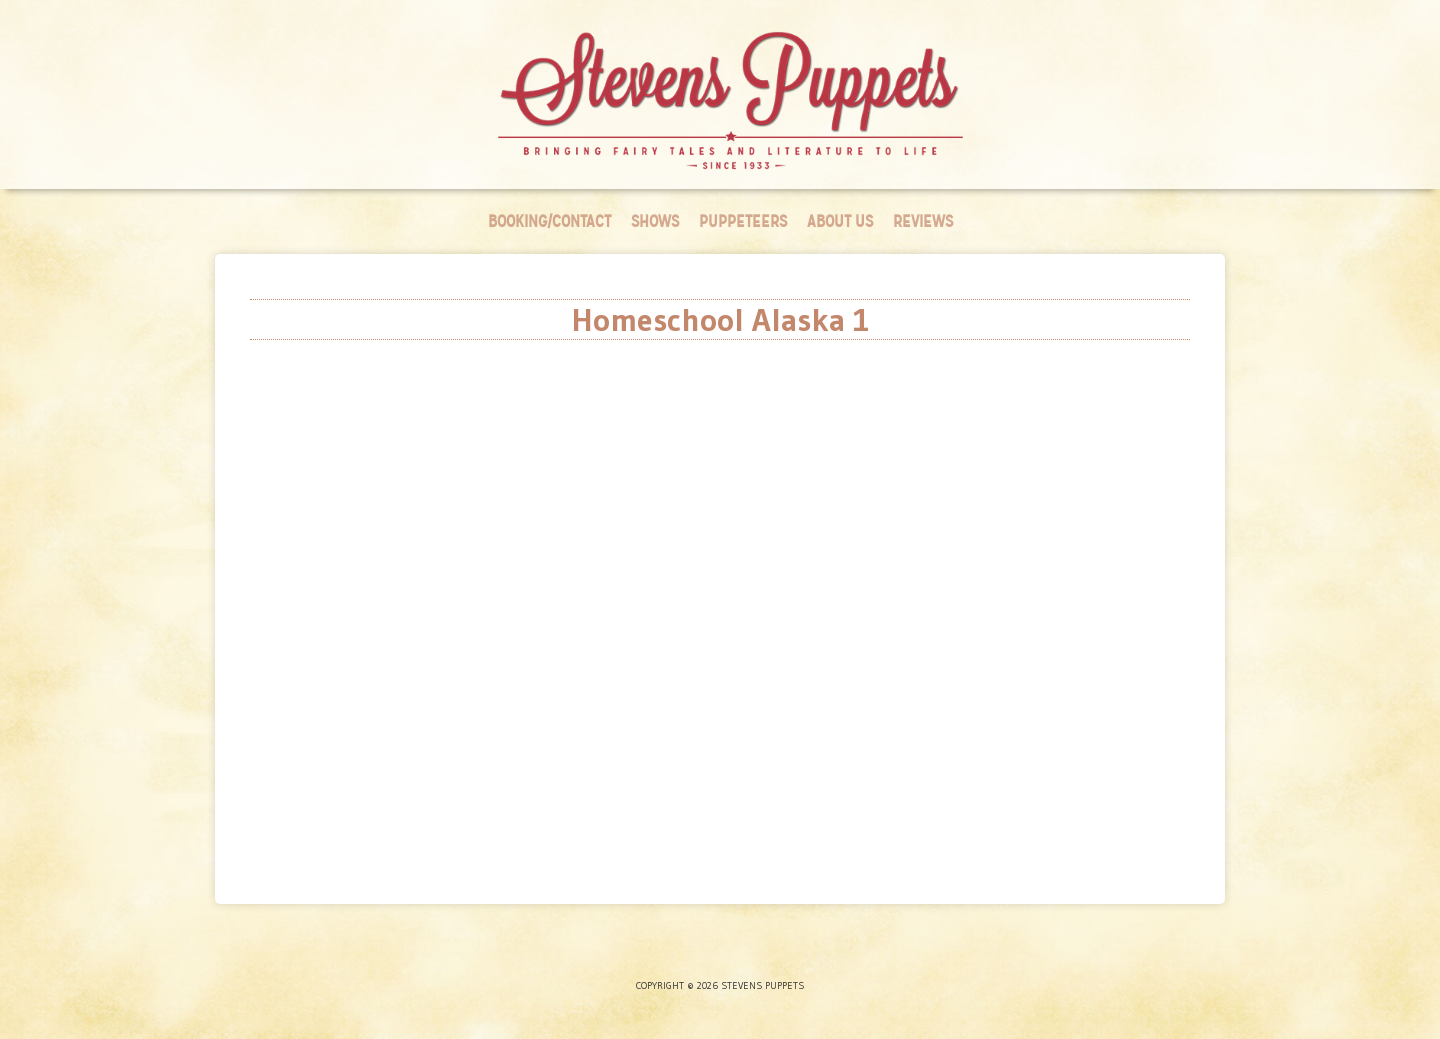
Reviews (923, 221)
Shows (655, 221)
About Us (840, 221)
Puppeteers (743, 221)
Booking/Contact (549, 221)
